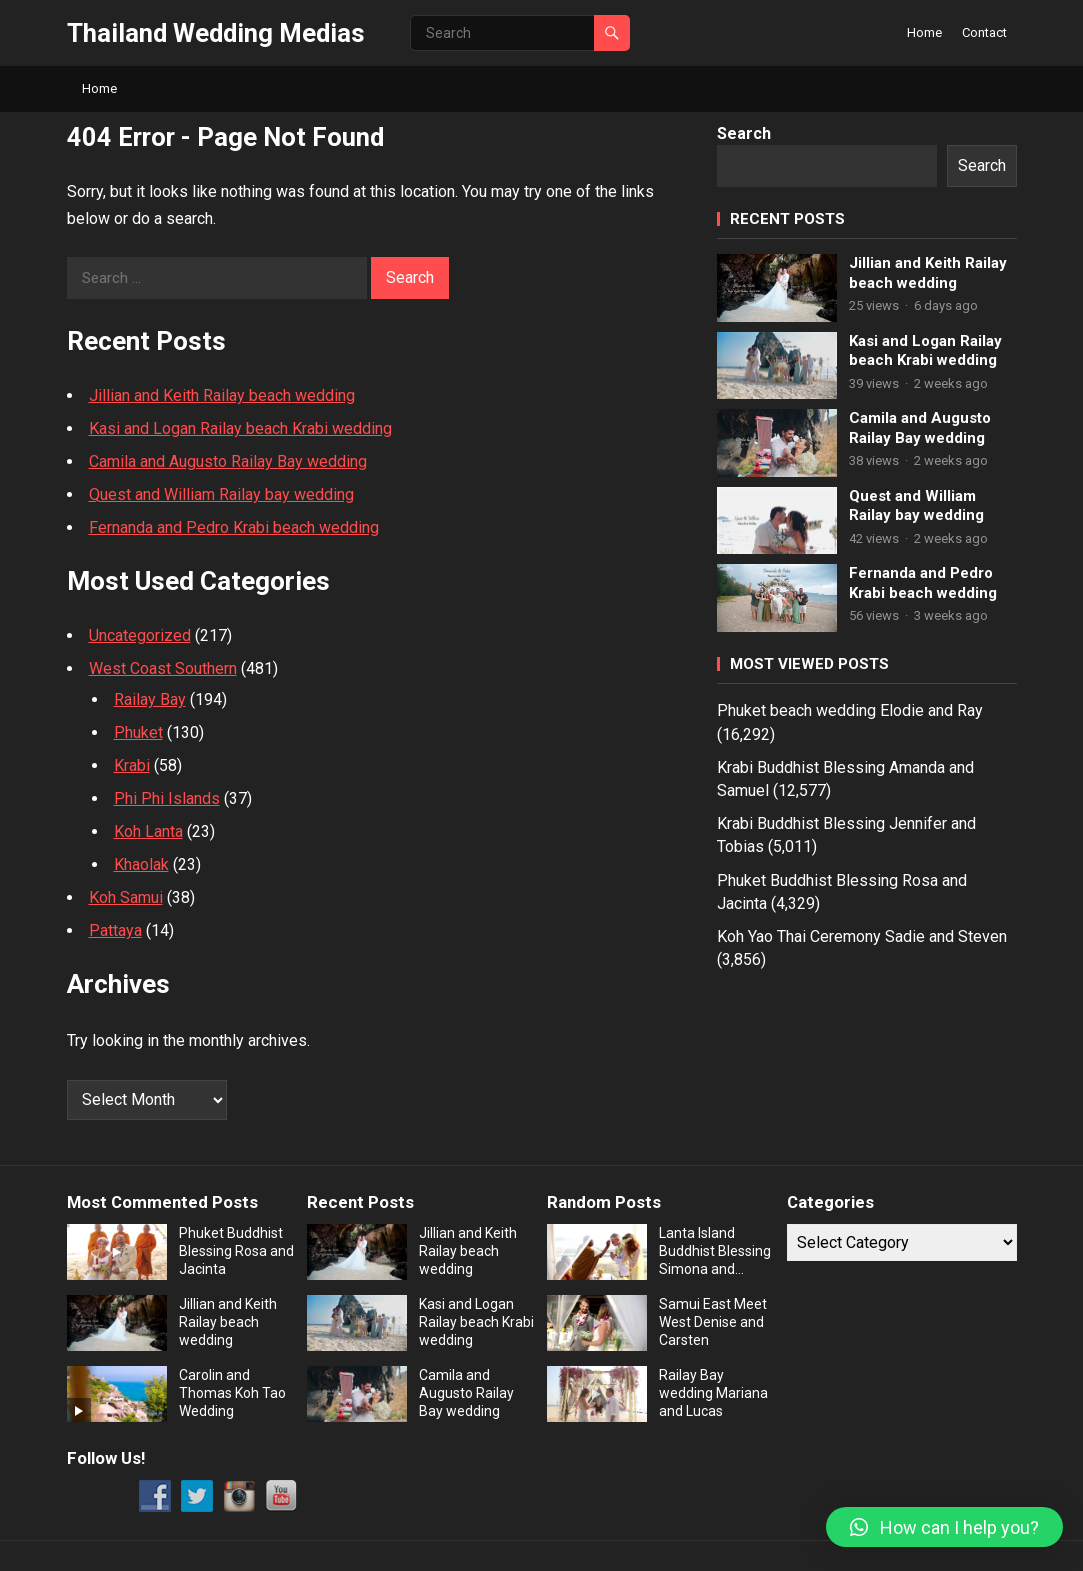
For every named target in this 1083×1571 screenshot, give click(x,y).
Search (744, 133)
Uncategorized (140, 635)
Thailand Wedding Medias (216, 33)
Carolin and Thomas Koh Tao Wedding (232, 1393)
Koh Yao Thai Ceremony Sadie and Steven (862, 936)
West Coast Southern (163, 668)
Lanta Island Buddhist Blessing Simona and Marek (715, 1252)
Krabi (132, 765)
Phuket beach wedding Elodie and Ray (850, 710)
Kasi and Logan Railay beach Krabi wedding (240, 428)
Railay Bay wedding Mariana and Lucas (713, 1393)
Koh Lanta (148, 831)
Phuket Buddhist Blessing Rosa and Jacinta (236, 1251)
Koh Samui (126, 897)
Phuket (138, 732)
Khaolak (141, 864)
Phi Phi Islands (167, 798)
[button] (944, 1527)
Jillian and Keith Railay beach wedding (222, 395)
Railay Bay (150, 699)
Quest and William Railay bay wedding (221, 494)
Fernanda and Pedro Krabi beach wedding (234, 527)
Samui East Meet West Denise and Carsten (713, 1322)
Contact (984, 32)
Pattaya (115, 930)
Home (924, 32)
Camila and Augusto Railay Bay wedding (228, 461)
